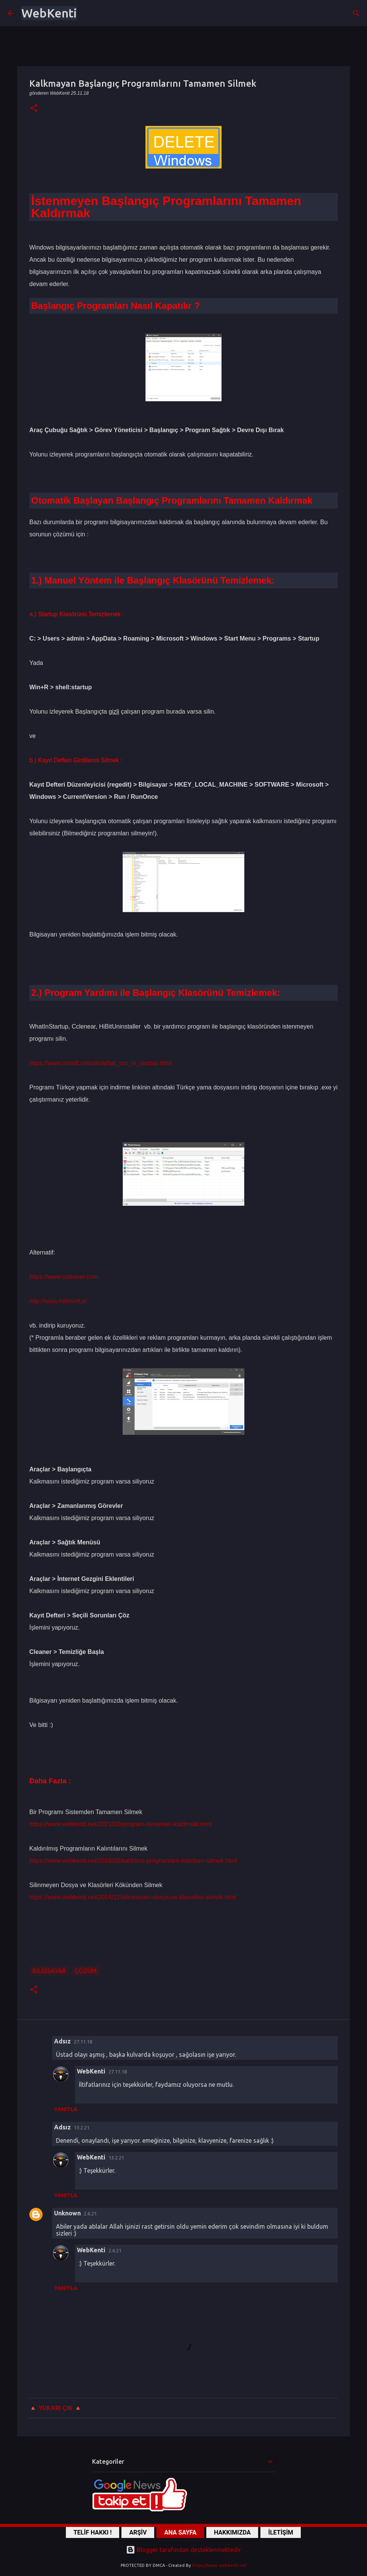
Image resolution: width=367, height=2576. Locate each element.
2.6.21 (90, 2213)
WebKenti (49, 13)
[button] (33, 108)
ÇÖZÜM (86, 1970)
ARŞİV (138, 2532)
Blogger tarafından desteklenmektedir (183, 2549)
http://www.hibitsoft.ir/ (58, 1301)
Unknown (67, 2213)
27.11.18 (83, 2041)
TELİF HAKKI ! (92, 2532)
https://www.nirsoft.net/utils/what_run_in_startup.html (100, 1063)
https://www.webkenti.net (219, 2565)
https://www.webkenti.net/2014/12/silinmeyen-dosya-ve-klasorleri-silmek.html (132, 1897)
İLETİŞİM (280, 2532)
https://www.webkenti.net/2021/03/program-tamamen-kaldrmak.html (120, 1824)
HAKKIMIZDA (232, 2532)
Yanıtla (65, 2109)
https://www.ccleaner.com (63, 1277)
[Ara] (356, 13)
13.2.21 (81, 2127)
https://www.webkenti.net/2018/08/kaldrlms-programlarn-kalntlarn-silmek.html (133, 1860)
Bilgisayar (49, 1970)
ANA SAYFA (180, 2532)
